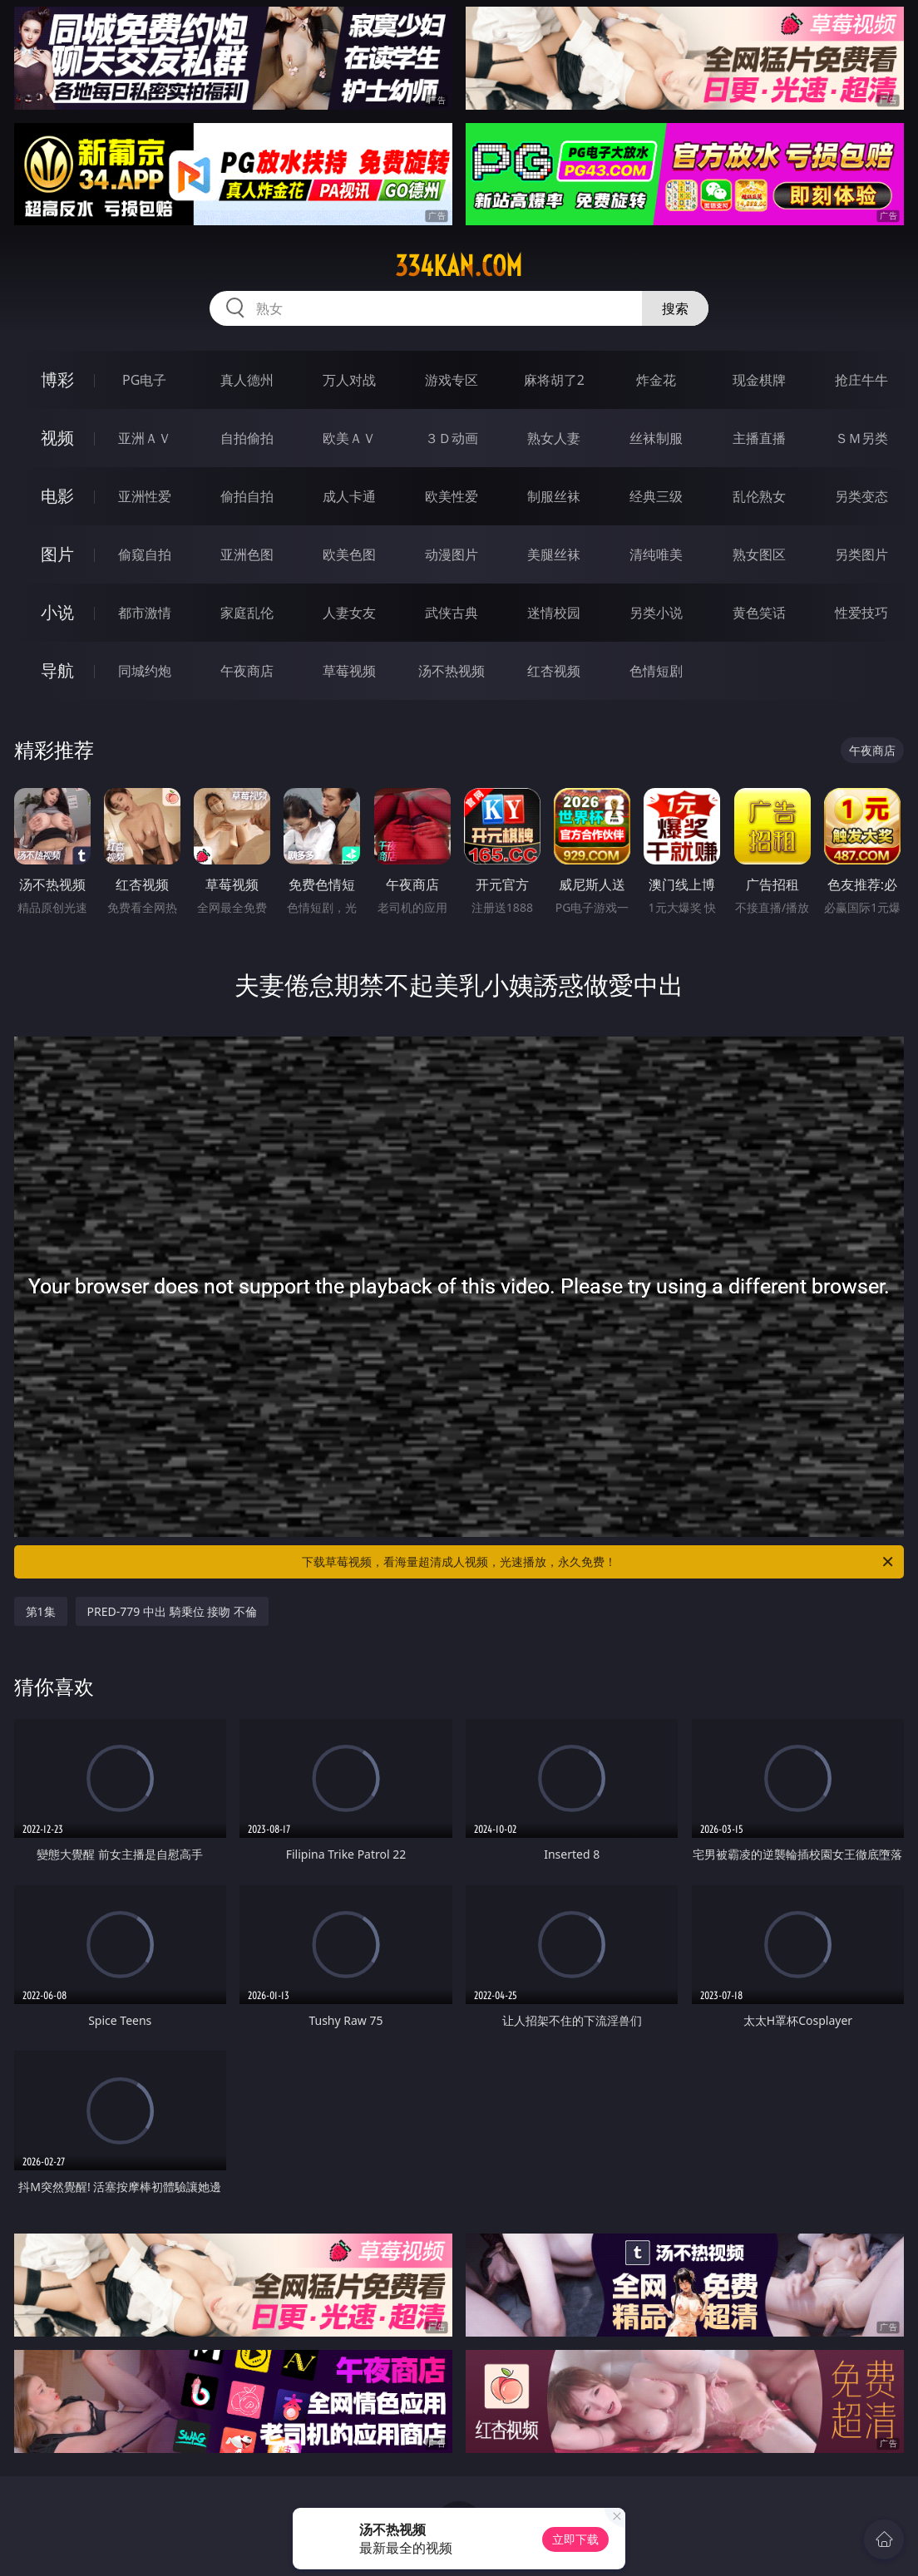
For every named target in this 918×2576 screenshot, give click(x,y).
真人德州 (247, 380)
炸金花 (656, 380)
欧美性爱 (451, 496)
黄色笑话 (759, 612)
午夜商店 (247, 671)
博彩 (57, 379)
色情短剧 (656, 671)
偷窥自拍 (144, 554)
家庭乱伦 (247, 612)
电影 (57, 496)
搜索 (675, 308)
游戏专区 (451, 380)
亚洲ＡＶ (144, 438)
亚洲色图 (247, 554)
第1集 (41, 1611)
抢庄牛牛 (861, 380)
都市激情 (144, 612)
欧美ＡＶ (349, 438)
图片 (57, 554)
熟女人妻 (553, 438)
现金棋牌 (759, 380)
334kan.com (458, 266)
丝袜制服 (656, 438)
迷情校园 (553, 612)
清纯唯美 (656, 554)
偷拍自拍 (247, 496)
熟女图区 (759, 554)
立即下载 (575, 2539)
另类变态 (861, 496)
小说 (57, 612)
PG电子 (144, 380)
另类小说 (656, 612)
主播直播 (759, 438)
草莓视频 (349, 671)
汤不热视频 (451, 671)
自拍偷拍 (247, 438)
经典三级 (656, 496)
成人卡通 (349, 496)
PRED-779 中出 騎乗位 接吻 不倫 (172, 1611)
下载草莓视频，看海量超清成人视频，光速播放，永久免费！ (599, 1562)
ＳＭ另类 (861, 438)
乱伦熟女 (759, 496)
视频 (57, 437)
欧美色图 (349, 554)
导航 (57, 670)
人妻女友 (349, 612)
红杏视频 (553, 671)
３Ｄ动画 (451, 438)
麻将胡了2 (554, 380)
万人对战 (349, 380)
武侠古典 (451, 612)
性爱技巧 (861, 612)
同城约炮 (144, 671)
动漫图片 (451, 554)
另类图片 (861, 554)
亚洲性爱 (144, 496)
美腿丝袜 (553, 554)
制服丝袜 (553, 496)
